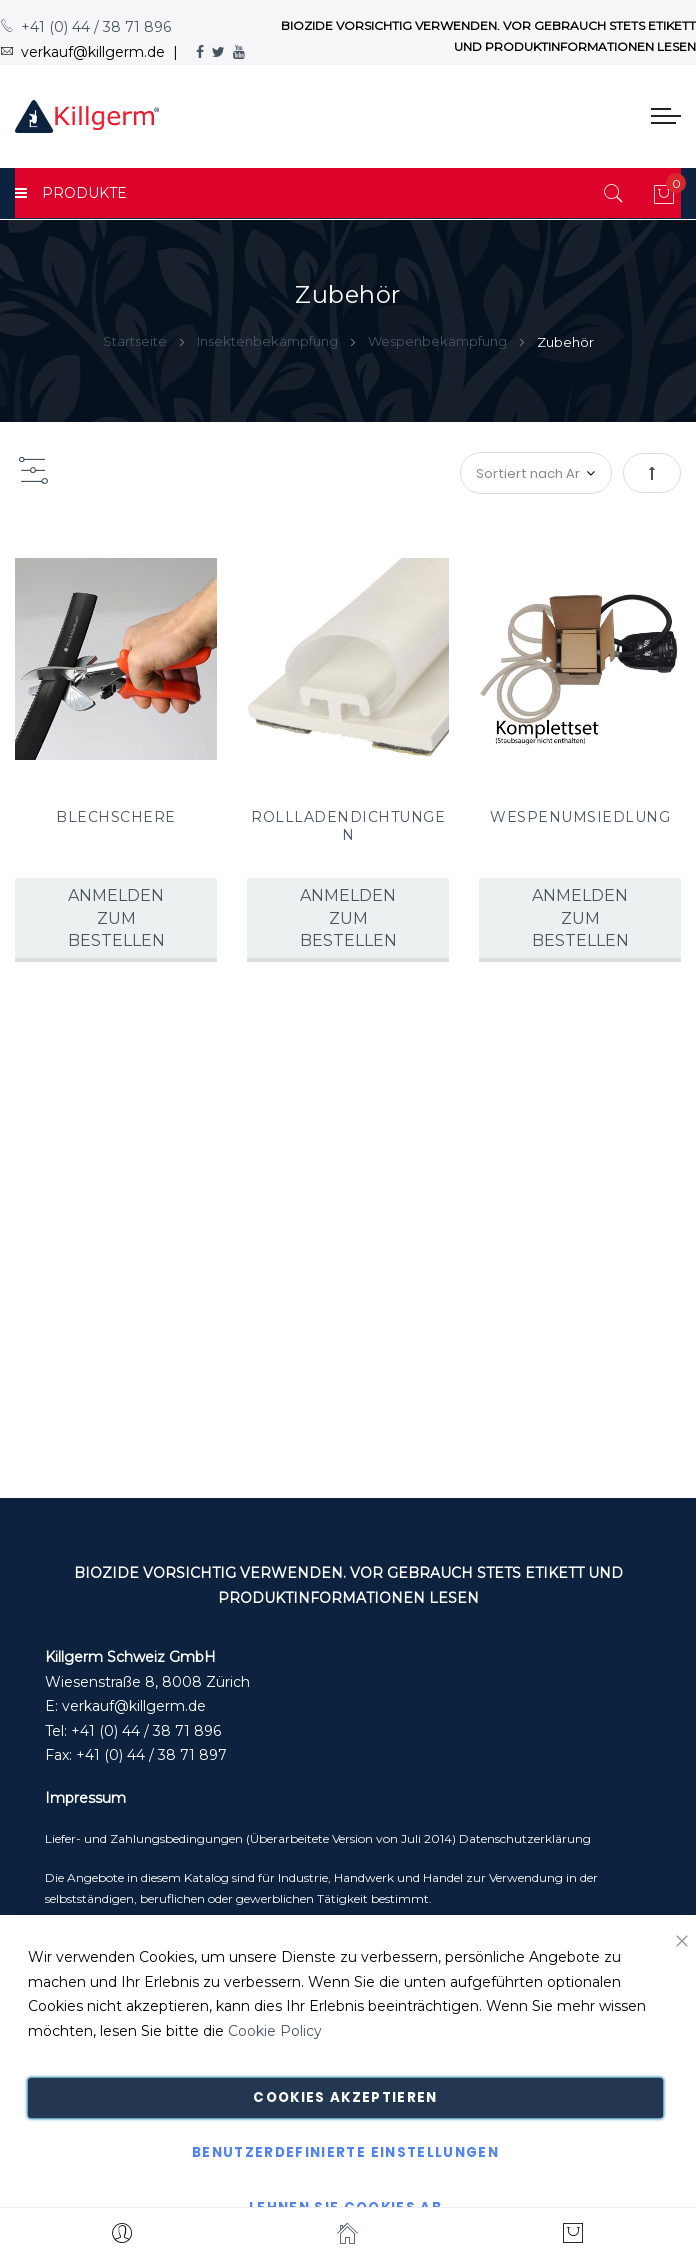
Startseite (136, 341)
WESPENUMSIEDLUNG (580, 817)
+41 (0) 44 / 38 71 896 (85, 27)
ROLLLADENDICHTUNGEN (348, 826)
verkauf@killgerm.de (134, 1706)
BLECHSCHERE (116, 817)
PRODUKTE (71, 193)
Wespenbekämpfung (439, 341)
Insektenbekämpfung (269, 341)
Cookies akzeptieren (345, 2097)
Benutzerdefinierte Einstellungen (345, 2152)
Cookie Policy (275, 2031)
